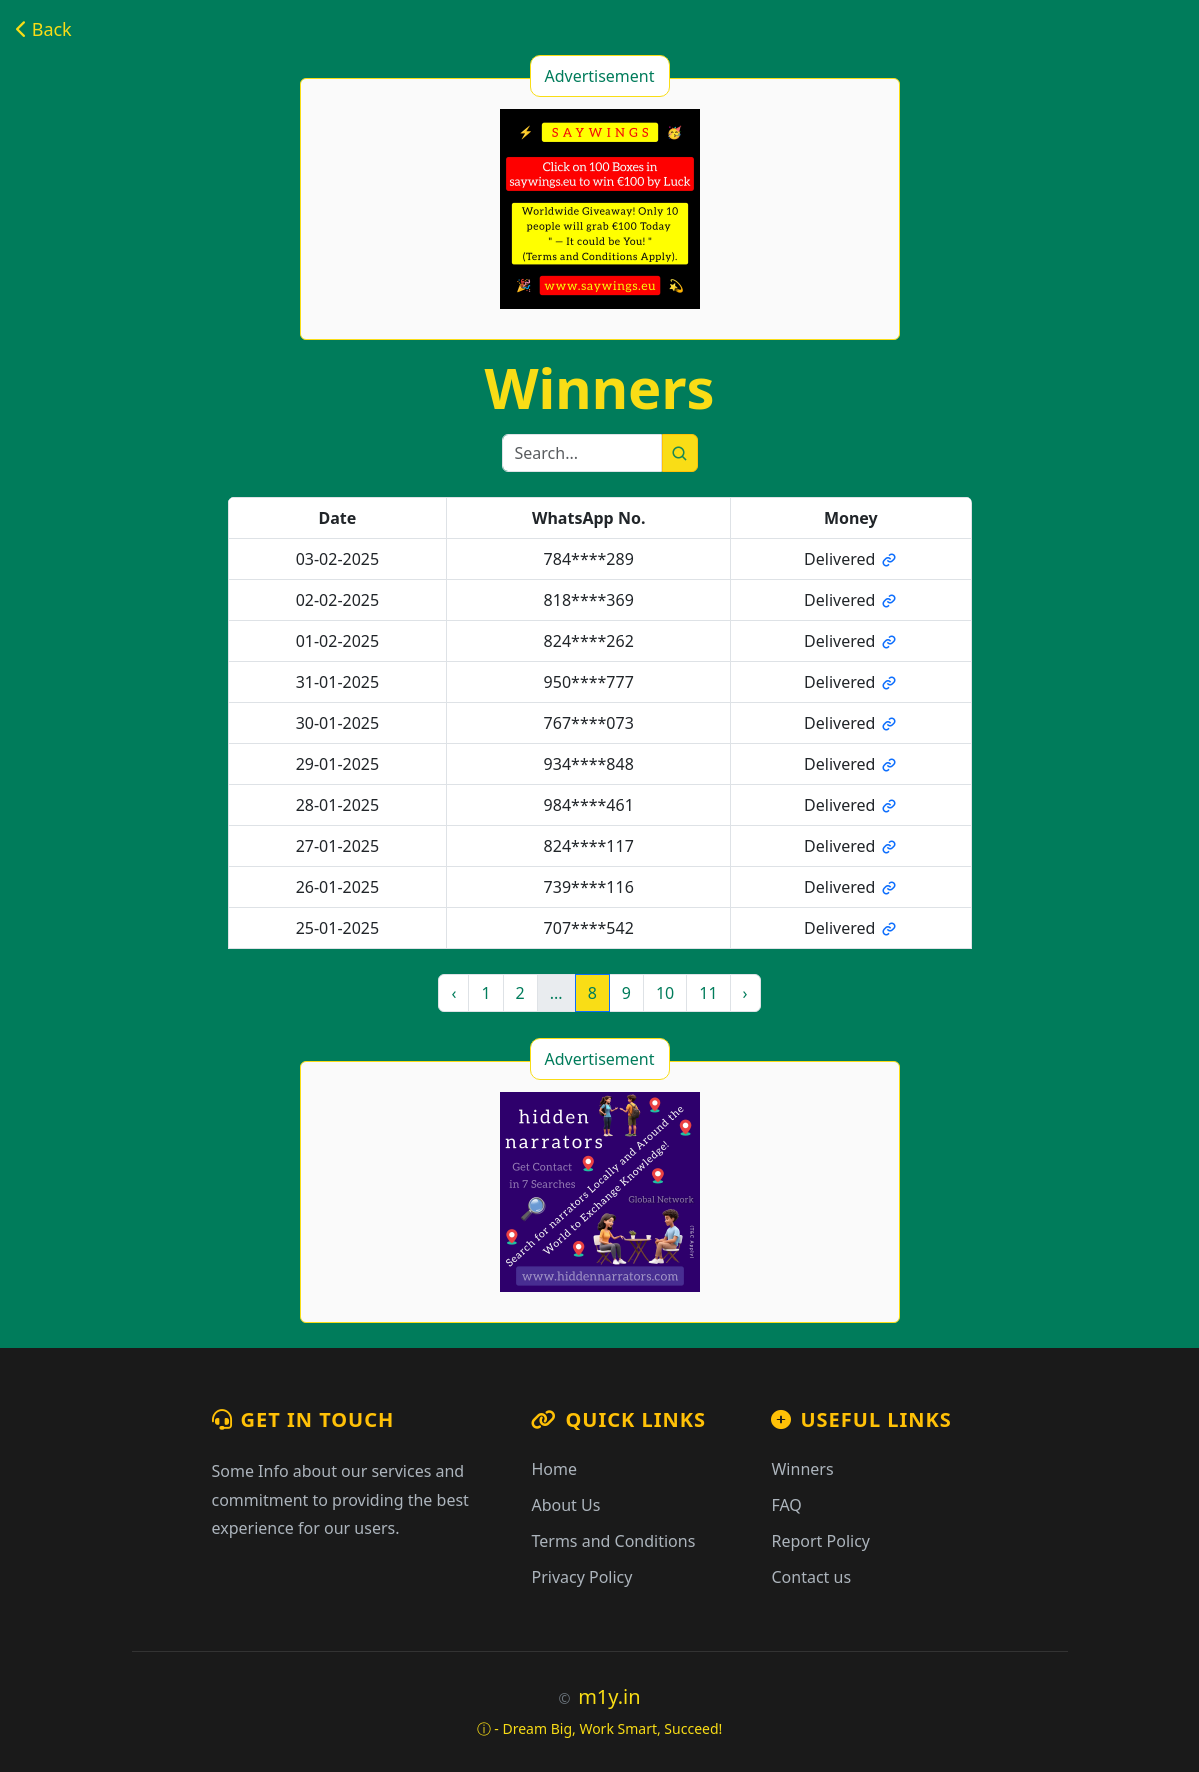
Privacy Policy (581, 1577)
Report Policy (820, 1541)
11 (708, 993)
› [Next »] (745, 993)
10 (665, 993)
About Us (565, 1505)
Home (554, 1469)
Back (44, 29)
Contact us (811, 1577)
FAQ (786, 1505)
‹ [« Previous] (453, 993)
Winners (802, 1469)
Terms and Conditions (613, 1541)
